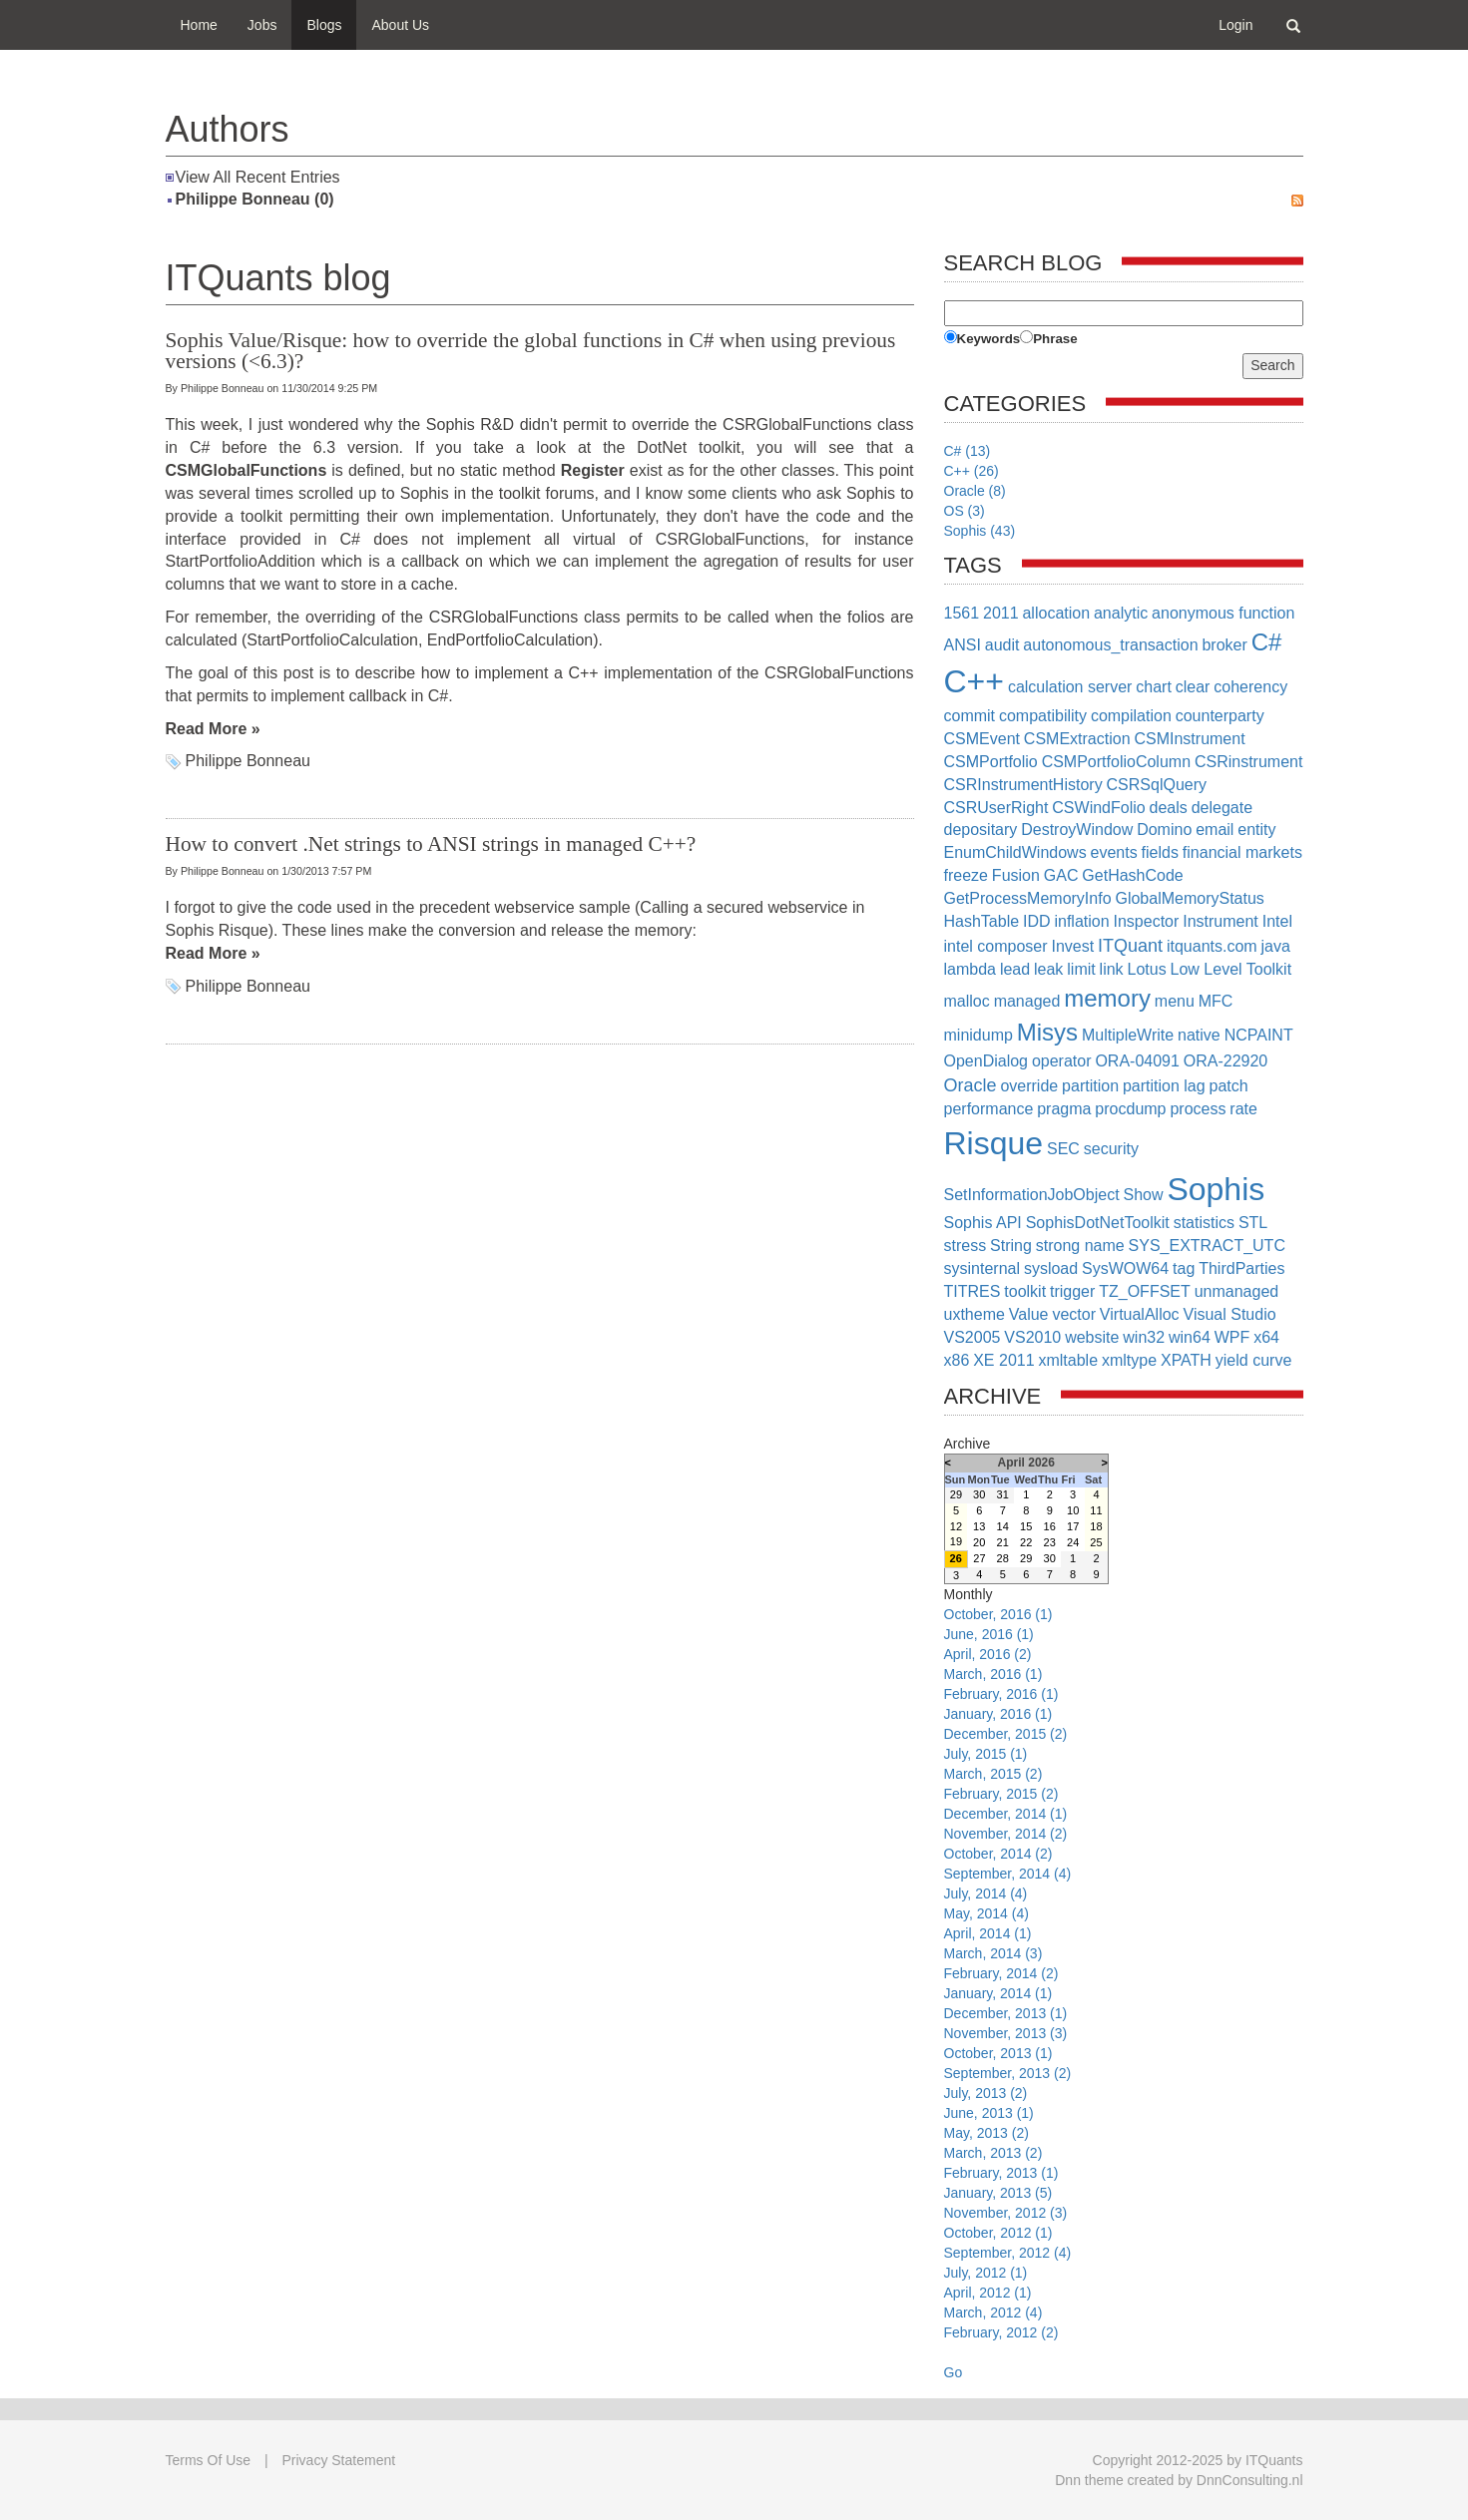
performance (989, 1108)
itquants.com (1212, 946)
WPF (1232, 1337)
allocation (1056, 613)
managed (1027, 1001)
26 (956, 1558)
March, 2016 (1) (993, 1674)
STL (1252, 1222)
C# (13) (967, 451)
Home (199, 25)
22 (1026, 1542)
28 (1003, 1558)
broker (1224, 644)
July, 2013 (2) (986, 2093)
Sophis (1215, 1189)
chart (1154, 686)
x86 (957, 1360)
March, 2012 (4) (993, 2312)
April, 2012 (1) (988, 2293)
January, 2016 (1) (998, 1714)
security (1111, 1148)
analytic (1121, 613)
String (1011, 1245)
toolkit (1025, 1291)
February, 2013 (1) (1001, 2173)
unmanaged (1237, 1291)
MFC (1216, 1001)
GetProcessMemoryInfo (1028, 898)
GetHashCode (1132, 875)
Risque (994, 1143)
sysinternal (982, 1268)
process (1197, 1108)
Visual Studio (1230, 1314)
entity (1256, 829)
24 (1073, 1542)
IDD (1037, 921)
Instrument (1220, 921)
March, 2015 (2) (993, 1774)
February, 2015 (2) (1001, 1794)
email (1214, 829)
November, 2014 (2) (1006, 1834)
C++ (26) (971, 471)
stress (965, 1245)
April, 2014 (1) (988, 1933)
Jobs (262, 25)
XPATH (1186, 1360)
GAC (1061, 875)
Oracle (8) (975, 491)
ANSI (962, 644)
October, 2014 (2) (998, 1854)
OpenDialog (986, 1060)
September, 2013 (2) (1008, 2073)
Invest (1072, 946)
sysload (1051, 1268)
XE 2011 (1003, 1360)
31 (1003, 1494)
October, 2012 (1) (998, 2233)
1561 (962, 613)
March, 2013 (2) (993, 2153)
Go (953, 2372)
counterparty (1220, 715)
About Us (400, 25)
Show (1143, 1194)
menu (1175, 1001)
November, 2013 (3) (1006, 2033)
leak (1048, 969)
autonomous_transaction (1110, 644)
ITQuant (1130, 946)
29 (956, 1494)
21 (1003, 1542)
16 (1050, 1526)
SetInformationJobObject (1032, 1194)
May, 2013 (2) (986, 2133)
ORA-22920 (1226, 1060)
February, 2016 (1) (1001, 1694)
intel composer (996, 946)
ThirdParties (1241, 1268)
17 (1073, 1526)
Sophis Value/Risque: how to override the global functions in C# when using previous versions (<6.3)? (531, 350)
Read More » (213, 728)
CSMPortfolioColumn (1116, 761)
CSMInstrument (1189, 738)
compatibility (1043, 715)
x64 (1266, 1337)
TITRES (972, 1291)
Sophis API (983, 1222)
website (1092, 1337)
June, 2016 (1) (989, 1634)
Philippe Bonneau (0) (255, 199)
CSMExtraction (1077, 738)
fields (1160, 852)
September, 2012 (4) (1008, 2253)
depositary (981, 829)
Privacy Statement (339, 2460)
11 (1096, 1510)
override (1029, 1085)
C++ (974, 681)
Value (1029, 1314)
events (1114, 852)
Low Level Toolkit (1231, 969)
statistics (1204, 1222)
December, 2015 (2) (1006, 1734)
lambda (970, 969)
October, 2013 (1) (998, 2053)
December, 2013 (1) (1006, 2013)
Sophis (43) (980, 531)
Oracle (970, 1085)
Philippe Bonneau (248, 760)
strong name (1080, 1245)
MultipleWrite (1128, 1035)
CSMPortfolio (991, 761)
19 (956, 1541)
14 (1003, 1526)
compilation (1131, 715)
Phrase (1055, 338)
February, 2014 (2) (1001, 1973)
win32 (1144, 1337)
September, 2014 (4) (1008, 1874)
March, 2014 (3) (993, 1953)
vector (1074, 1314)
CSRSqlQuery (1157, 784)
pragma (1064, 1108)
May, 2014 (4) (986, 1913)
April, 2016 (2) (988, 1654)
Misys (1047, 1032)
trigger (1072, 1291)
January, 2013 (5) (998, 2193)
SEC (1063, 1148)
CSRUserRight (996, 807)
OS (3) (964, 511)
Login (1235, 25)
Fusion (1016, 875)
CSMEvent (982, 738)
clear (1193, 686)
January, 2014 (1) (998, 1993)
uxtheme (974, 1314)
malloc (967, 1001)
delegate (1222, 807)
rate (1243, 1108)
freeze (966, 875)
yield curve (1253, 1360)
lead (1015, 969)
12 (956, 1526)
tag (1184, 1268)
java (1275, 946)
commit (970, 715)
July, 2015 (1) (986, 1754)
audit (1002, 644)
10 (1073, 1510)
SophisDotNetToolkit (1098, 1222)
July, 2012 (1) (986, 2273)
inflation (1081, 921)
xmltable (1068, 1360)
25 (1096, 1542)
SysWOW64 (1125, 1268)
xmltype (1129, 1360)
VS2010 (1032, 1337)
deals (1169, 807)
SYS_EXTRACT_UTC (1207, 1245)
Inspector (1147, 921)
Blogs (323, 25)
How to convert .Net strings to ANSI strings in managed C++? (431, 844)
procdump (1130, 1108)
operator (1062, 1060)
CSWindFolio (1098, 807)
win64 (1190, 1337)
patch (1229, 1085)
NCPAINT (1258, 1035)
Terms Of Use (208, 2460)
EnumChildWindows (1015, 852)
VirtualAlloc (1140, 1314)
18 (1096, 1526)
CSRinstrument (1248, 761)
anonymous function (1223, 613)
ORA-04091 (1137, 1060)
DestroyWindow (1077, 829)
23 (1050, 1542)
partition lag (1164, 1085)
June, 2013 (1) (989, 2113)
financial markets (1242, 852)
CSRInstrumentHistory (1023, 784)
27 (979, 1558)
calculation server (1070, 686)
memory (1107, 998)
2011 (1001, 613)
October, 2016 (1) (998, 1614)
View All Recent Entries (258, 177)
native (1199, 1035)
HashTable (982, 921)
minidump (978, 1035)
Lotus (1147, 969)
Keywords (989, 338)
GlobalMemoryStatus (1189, 898)
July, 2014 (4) (986, 1893)
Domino (1164, 829)
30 (979, 1494)
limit (1081, 969)
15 (1026, 1526)
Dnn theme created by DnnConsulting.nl (1178, 2480)
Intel (1277, 921)
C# (1266, 642)
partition (1090, 1085)
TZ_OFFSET (1145, 1291)
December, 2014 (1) (1006, 1814)
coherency (1250, 686)
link (1112, 969)
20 (979, 1542)
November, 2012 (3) (1006, 2213)
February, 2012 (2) (1001, 2332)
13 (979, 1526)
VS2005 (972, 1337)
